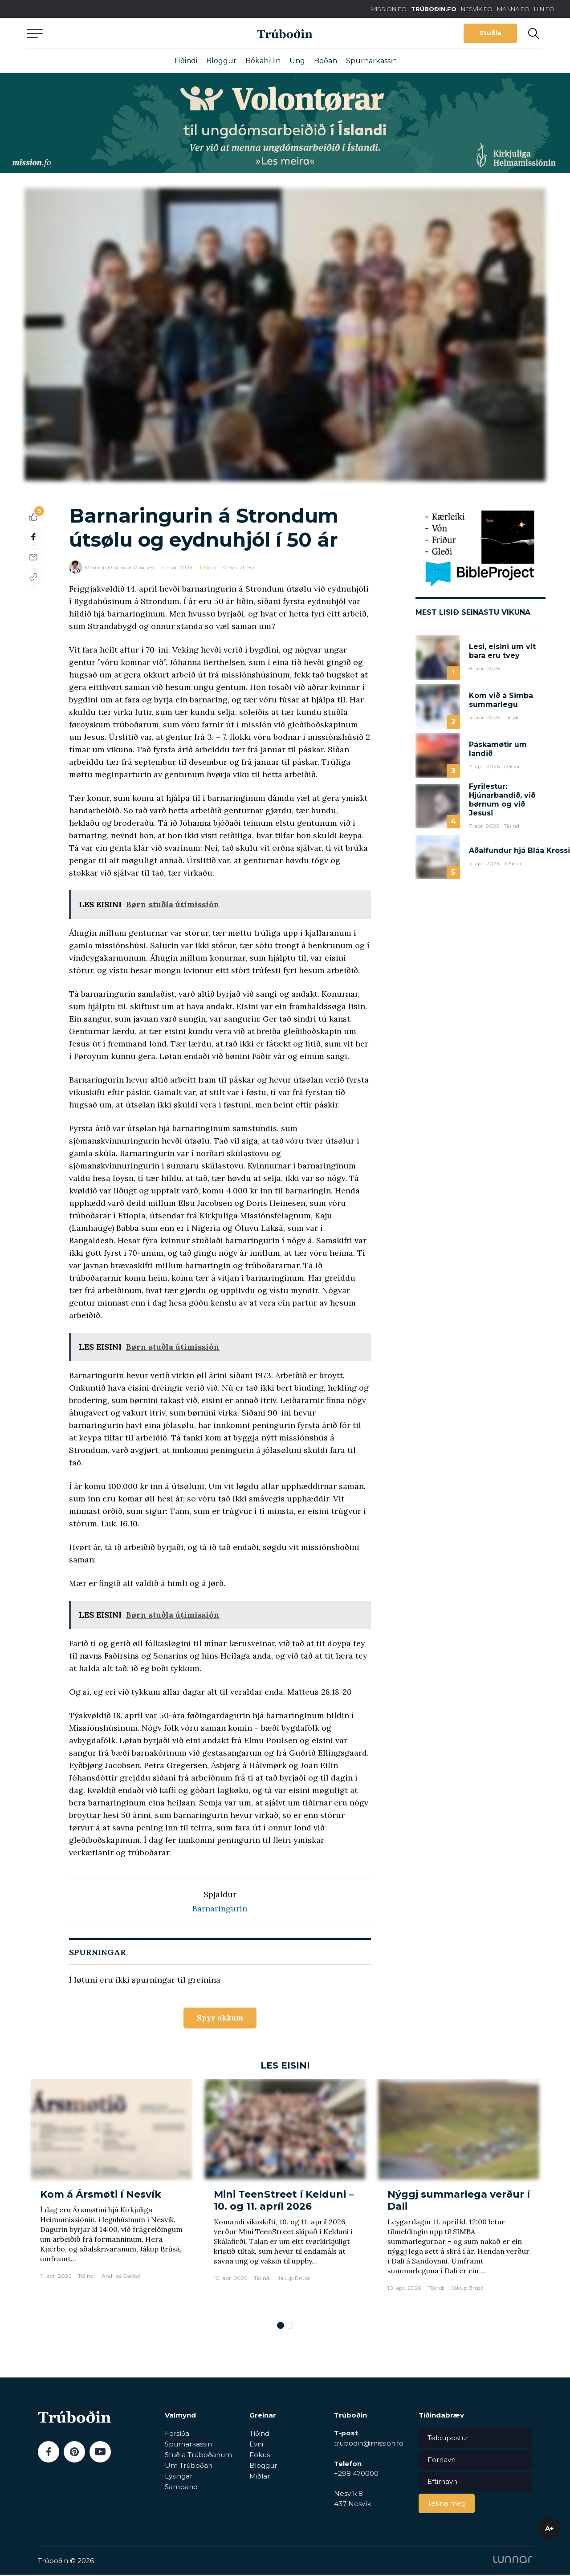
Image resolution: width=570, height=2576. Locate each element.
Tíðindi (185, 61)
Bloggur (221, 61)
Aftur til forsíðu (109, 33)
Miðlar (259, 2477)
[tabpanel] (111, 2197)
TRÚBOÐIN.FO (433, 8)
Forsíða (177, 2434)
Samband (181, 2487)
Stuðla (490, 33)
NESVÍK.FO (477, 8)
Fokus (259, 2455)
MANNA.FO (513, 8)
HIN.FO (544, 8)
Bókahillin (263, 61)
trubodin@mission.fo (368, 2444)
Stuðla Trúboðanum (198, 2455)
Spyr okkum (219, 2018)
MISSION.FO (388, 8)
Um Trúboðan (188, 2466)
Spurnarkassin (371, 61)
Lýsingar (178, 2477)
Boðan (325, 61)
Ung (297, 61)
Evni (256, 2445)
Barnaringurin (219, 1908)
